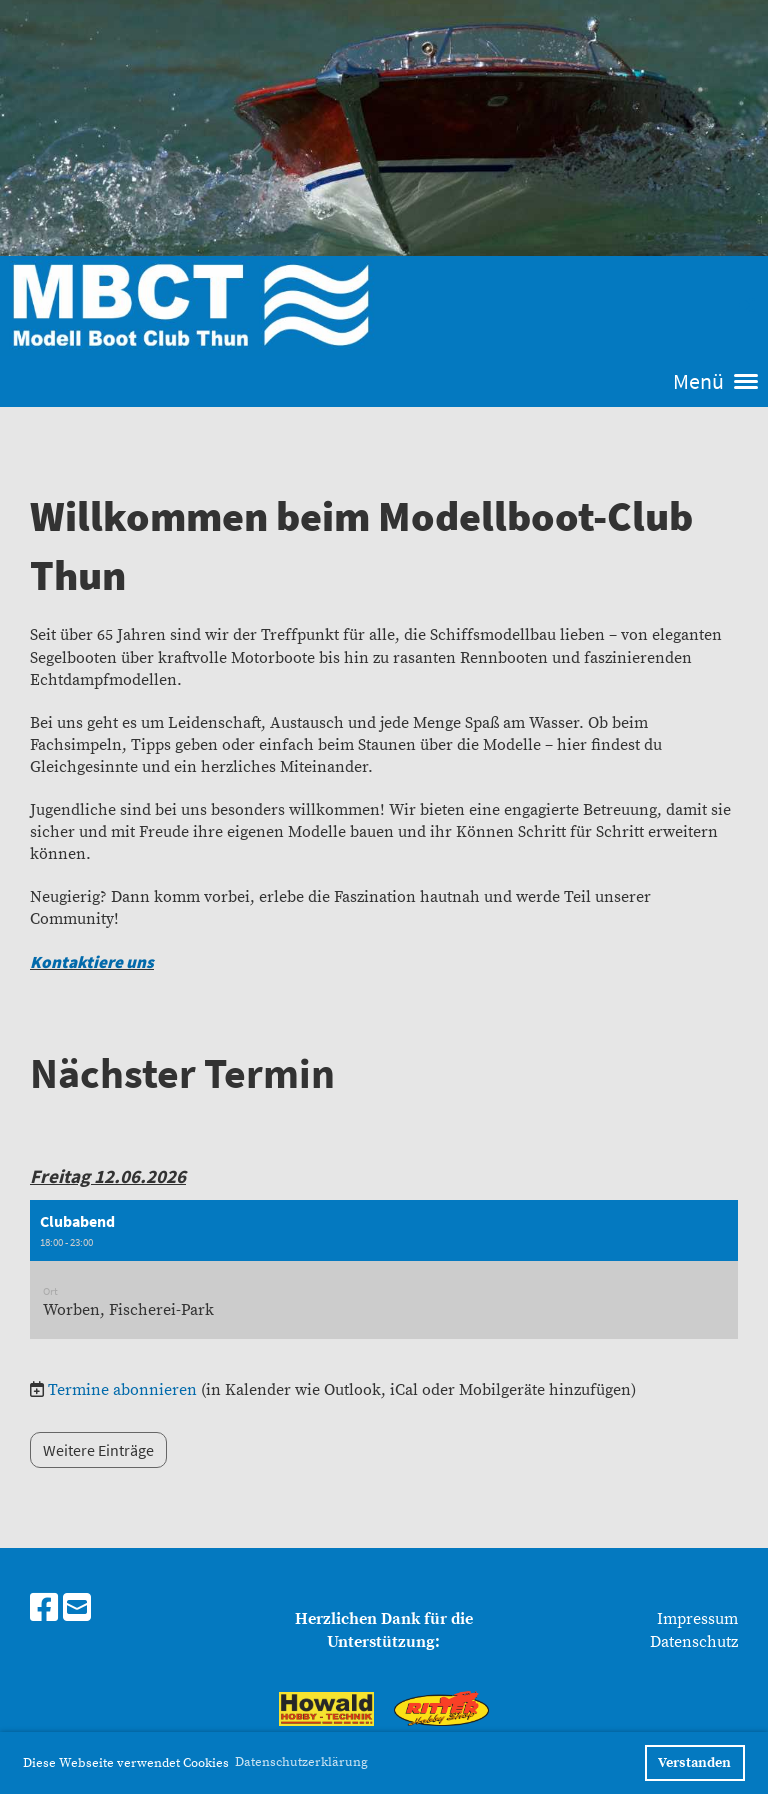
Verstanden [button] (694, 1763)
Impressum (697, 1619)
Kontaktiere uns (92, 962)
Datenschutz (694, 1642)
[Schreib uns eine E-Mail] (77, 1610)
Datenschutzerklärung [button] (301, 1762)
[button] (384, 1270)
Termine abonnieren (122, 1390)
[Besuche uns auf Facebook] (44, 1610)
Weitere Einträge (98, 1450)
